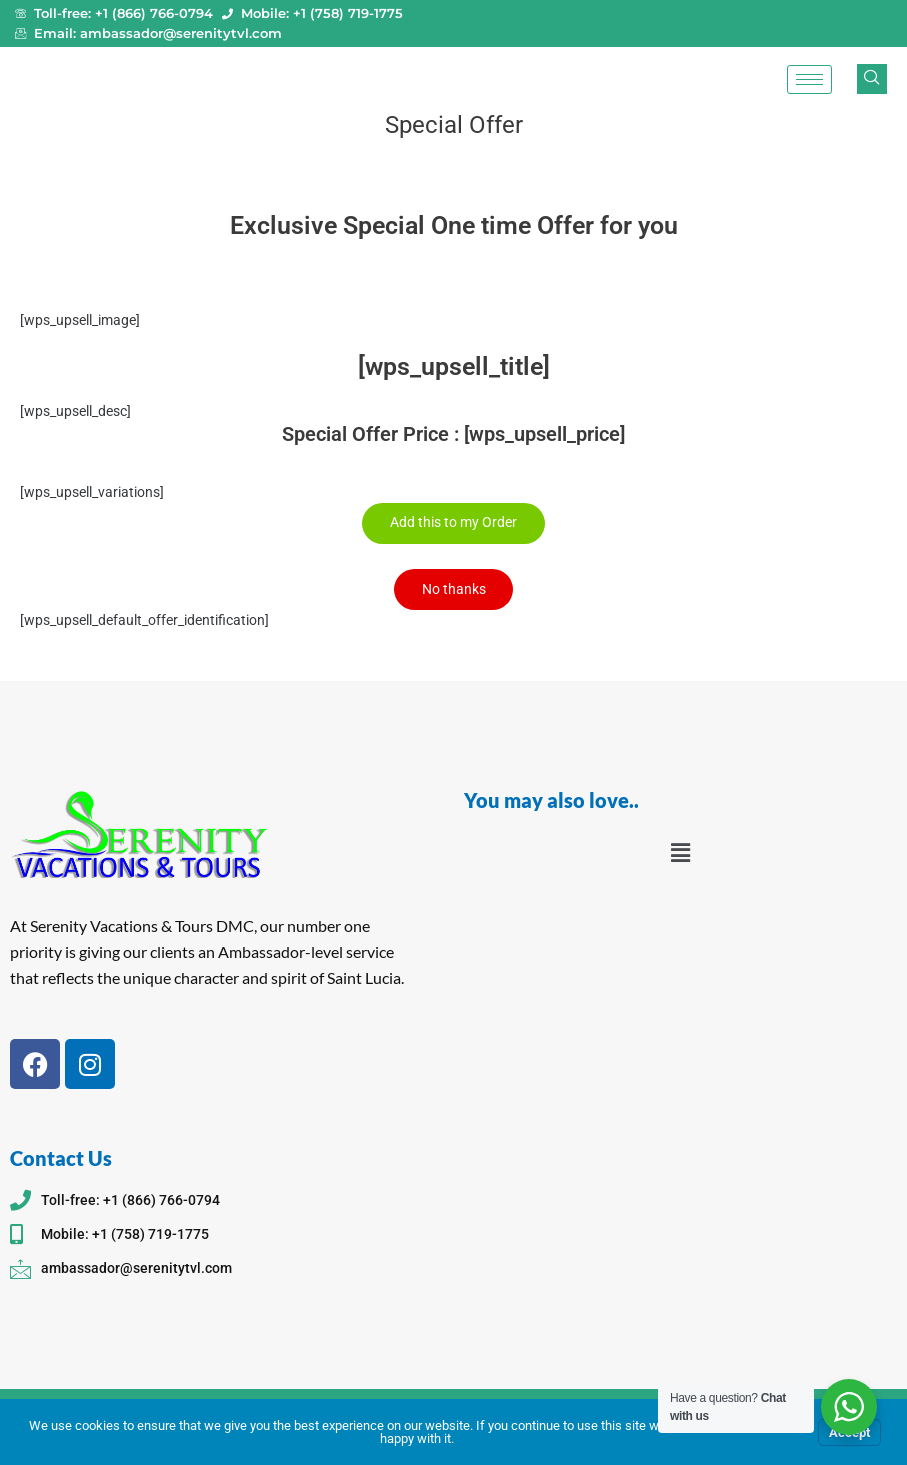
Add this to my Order (453, 523)
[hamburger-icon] (809, 79)
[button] (680, 853)
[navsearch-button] (872, 79)
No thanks (454, 589)
